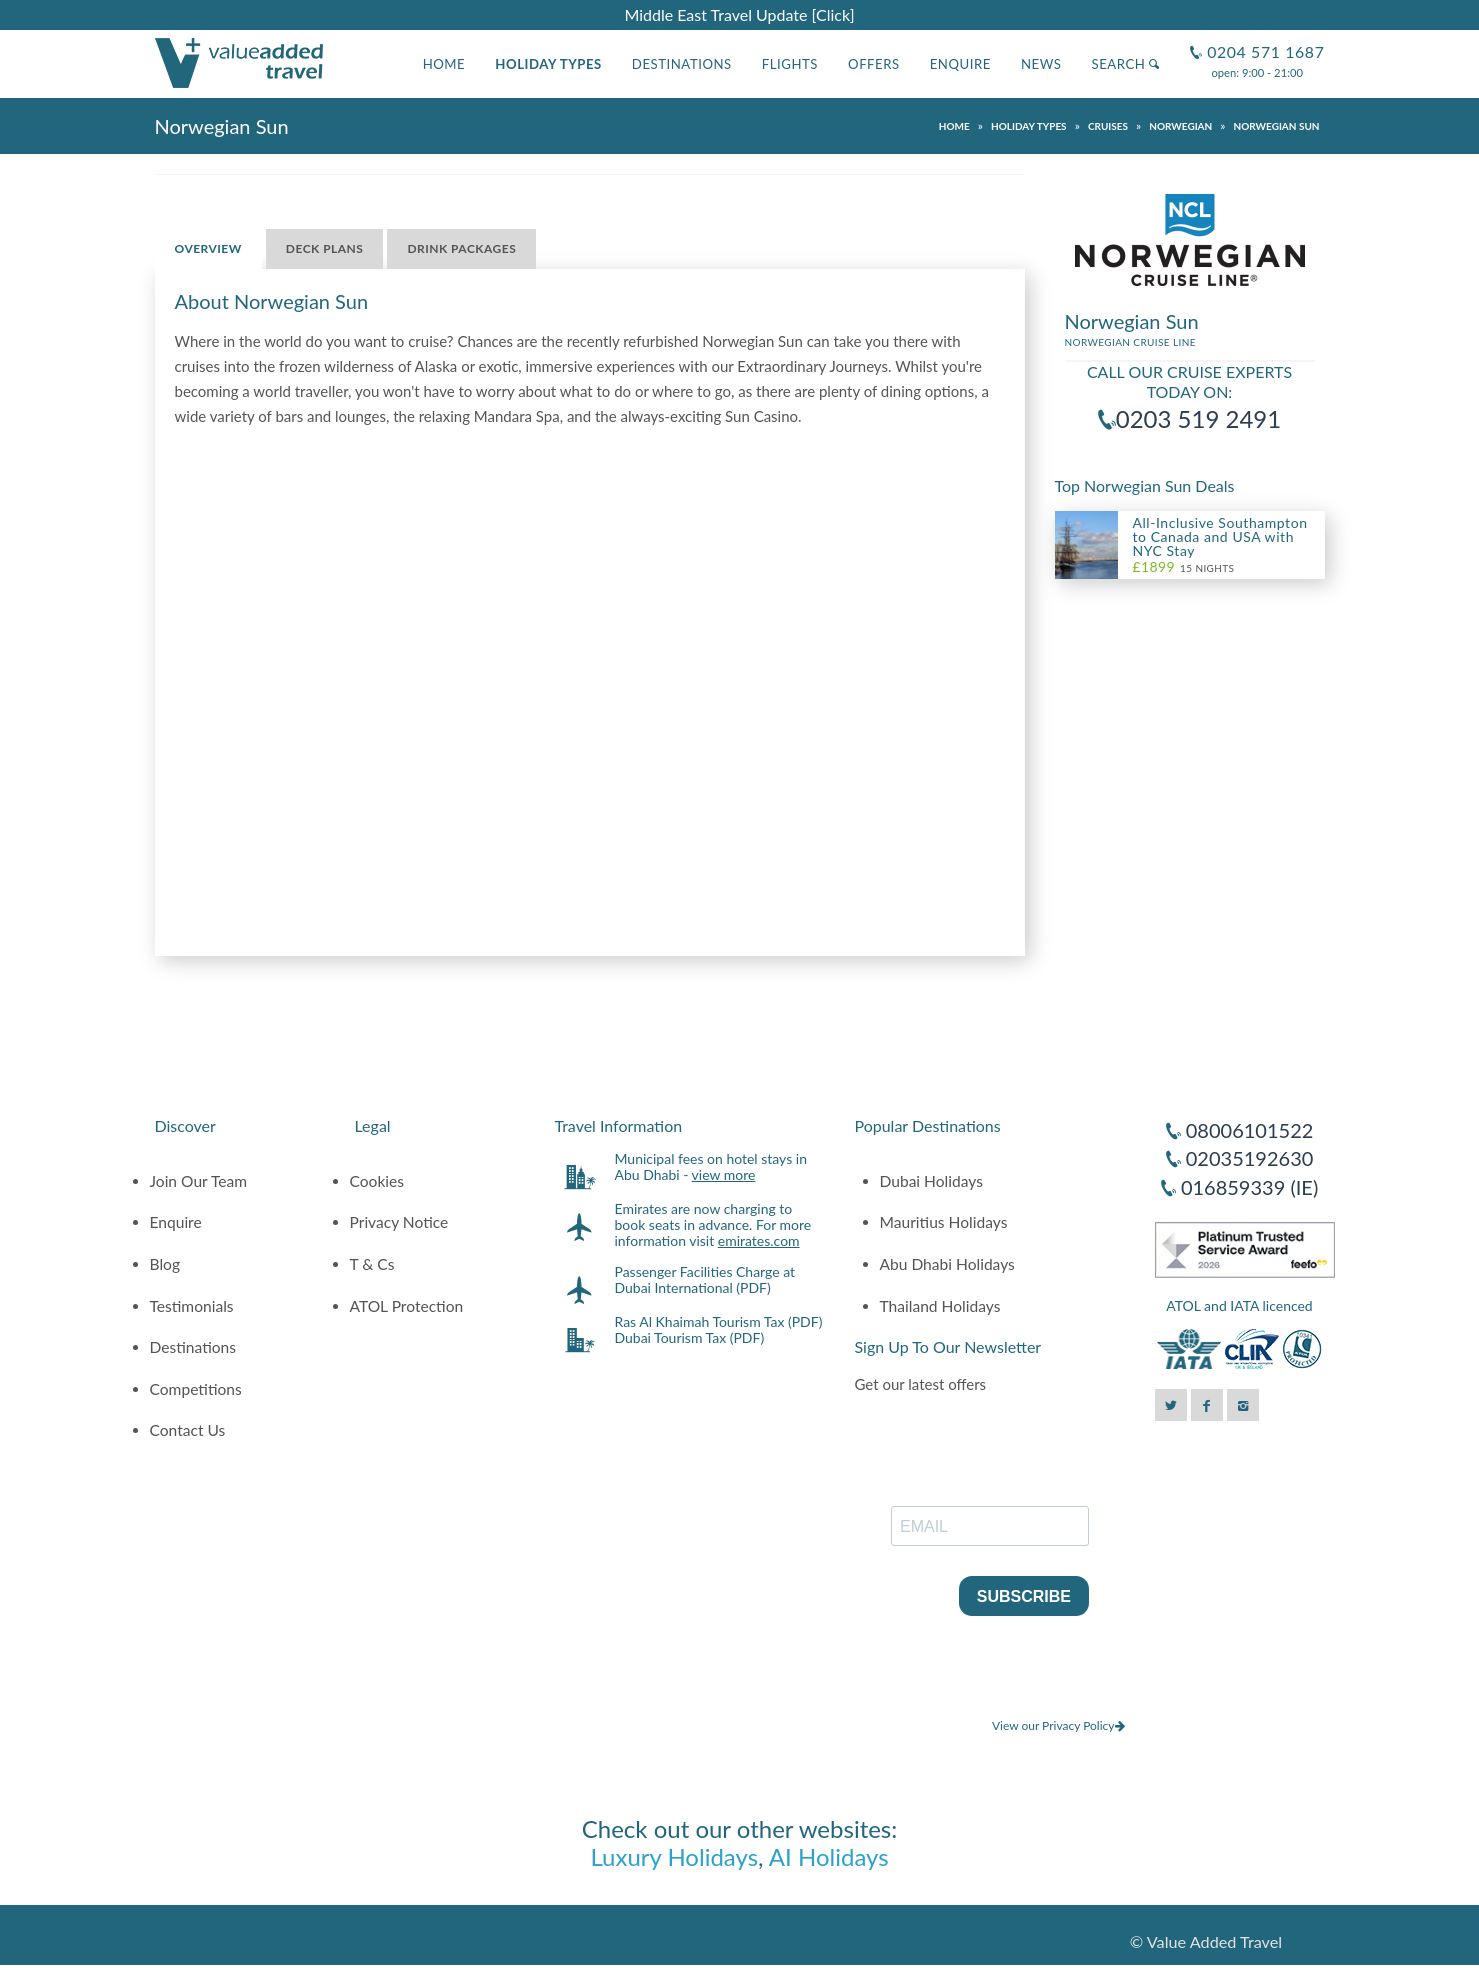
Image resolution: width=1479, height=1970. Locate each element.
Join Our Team (199, 1181)
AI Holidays (829, 1856)
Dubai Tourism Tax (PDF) (690, 1337)
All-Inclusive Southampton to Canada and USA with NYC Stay (1220, 536)
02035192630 (1250, 1158)
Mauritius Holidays (944, 1222)
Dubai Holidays (931, 1181)
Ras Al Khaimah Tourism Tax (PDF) (719, 1321)
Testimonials (192, 1306)
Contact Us (188, 1430)
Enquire (960, 64)
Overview (208, 248)
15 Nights (1184, 567)
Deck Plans (325, 248)
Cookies (377, 1181)
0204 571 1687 (1263, 43)
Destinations (682, 64)
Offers (874, 64)
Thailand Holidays (940, 1306)
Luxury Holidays (674, 1856)
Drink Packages (461, 248)
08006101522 (1250, 1130)
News (1041, 64)
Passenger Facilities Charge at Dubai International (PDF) (705, 1279)
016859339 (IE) (1249, 1187)
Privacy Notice (399, 1222)
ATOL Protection (407, 1306)
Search (1125, 64)
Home (444, 64)
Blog (165, 1264)
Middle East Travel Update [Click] (739, 14)
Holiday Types (548, 64)
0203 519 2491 (1198, 418)
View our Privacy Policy (1058, 1725)
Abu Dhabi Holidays (947, 1264)
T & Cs (372, 1264)
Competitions (196, 1389)
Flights (790, 64)
